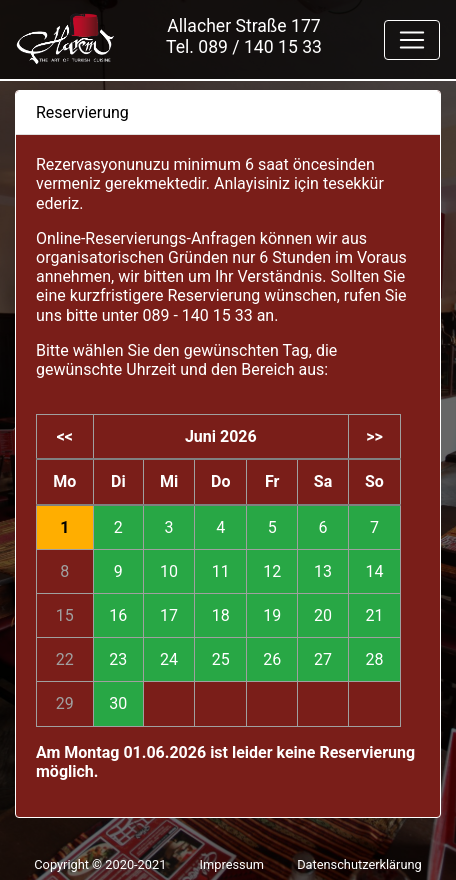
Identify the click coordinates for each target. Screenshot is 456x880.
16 (118, 615)
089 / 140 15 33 (260, 47)
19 (272, 615)
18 (221, 615)
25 (221, 659)
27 (323, 659)
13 (323, 571)
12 (272, 571)
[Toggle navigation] (412, 40)
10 (169, 571)
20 (323, 615)
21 (374, 615)
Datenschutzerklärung (359, 864)
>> (374, 436)
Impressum (232, 864)
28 (374, 659)
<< (65, 436)
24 (169, 659)
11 (221, 571)
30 (118, 703)
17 (169, 615)
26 (272, 659)
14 (374, 571)
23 (118, 659)
